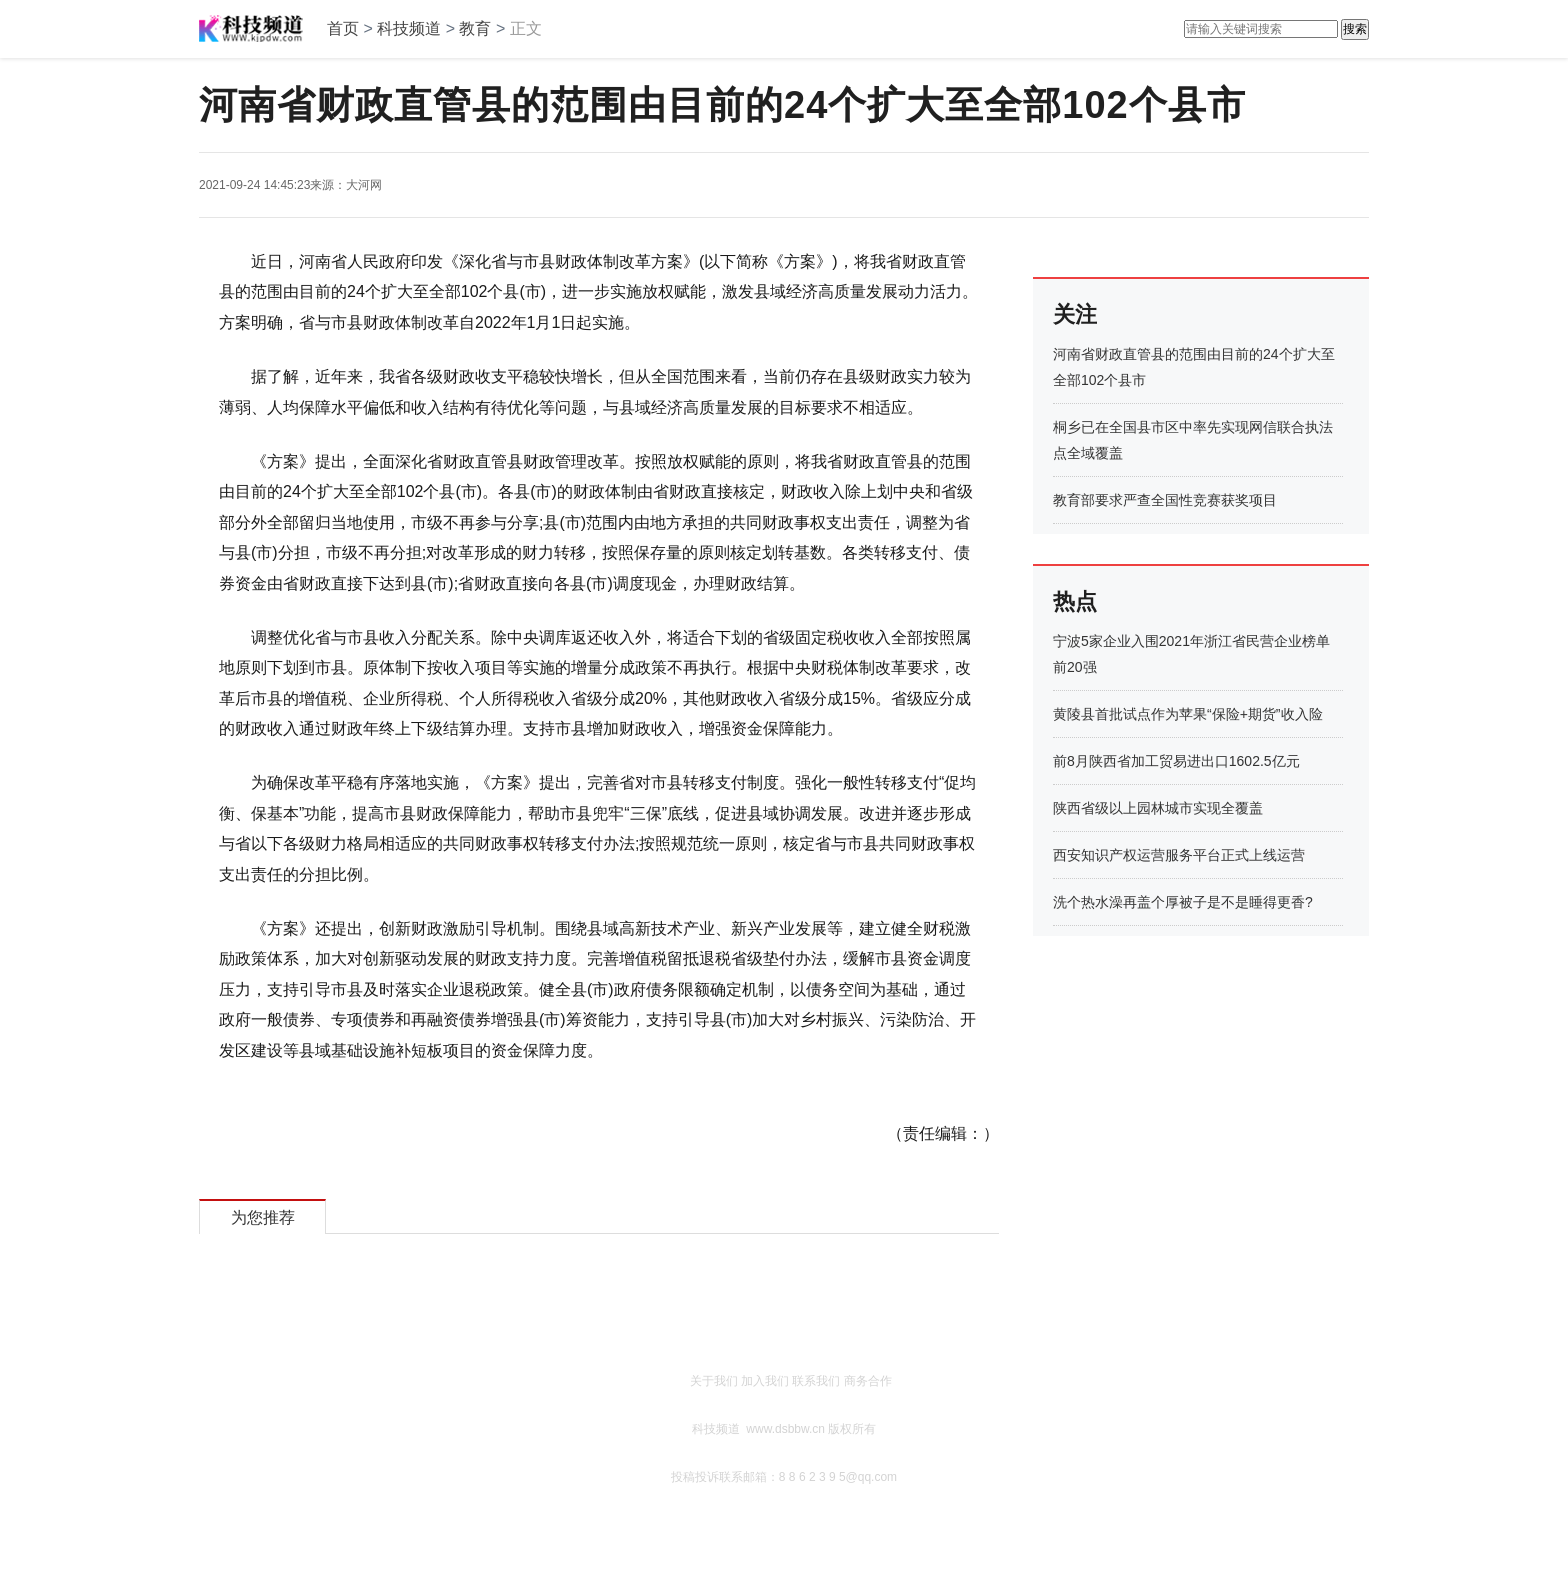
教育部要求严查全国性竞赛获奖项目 (1165, 500)
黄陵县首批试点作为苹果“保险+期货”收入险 (1188, 714)
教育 (475, 28)
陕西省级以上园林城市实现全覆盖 (1158, 808)
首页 (343, 28)
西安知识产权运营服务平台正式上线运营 (1179, 855)
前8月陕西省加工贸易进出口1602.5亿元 (1176, 761)
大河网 (364, 185)
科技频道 (409, 28)
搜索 (1355, 29)
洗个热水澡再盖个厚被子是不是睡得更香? (1183, 902)
